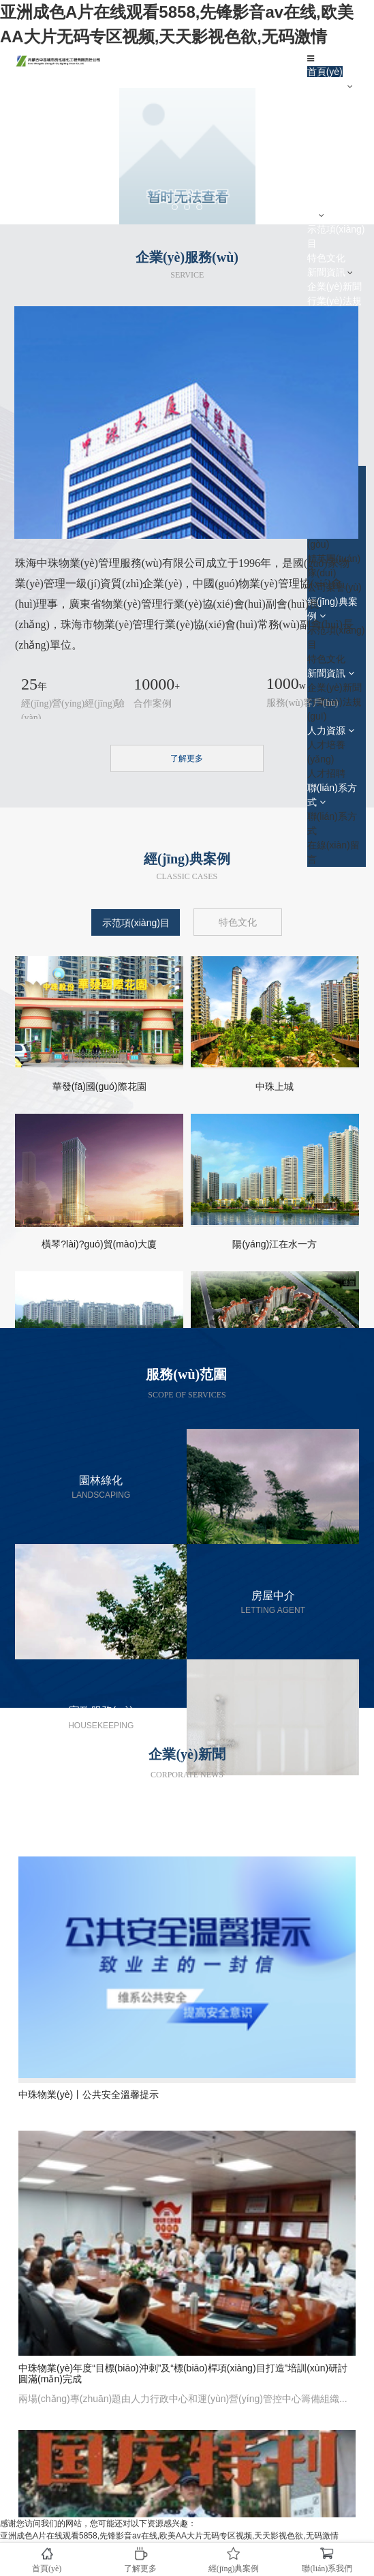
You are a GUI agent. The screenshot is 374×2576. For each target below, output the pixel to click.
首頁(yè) (325, 71)
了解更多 (186, 758)
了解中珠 (326, 85)
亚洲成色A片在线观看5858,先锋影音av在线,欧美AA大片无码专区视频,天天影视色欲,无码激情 (169, 2536)
